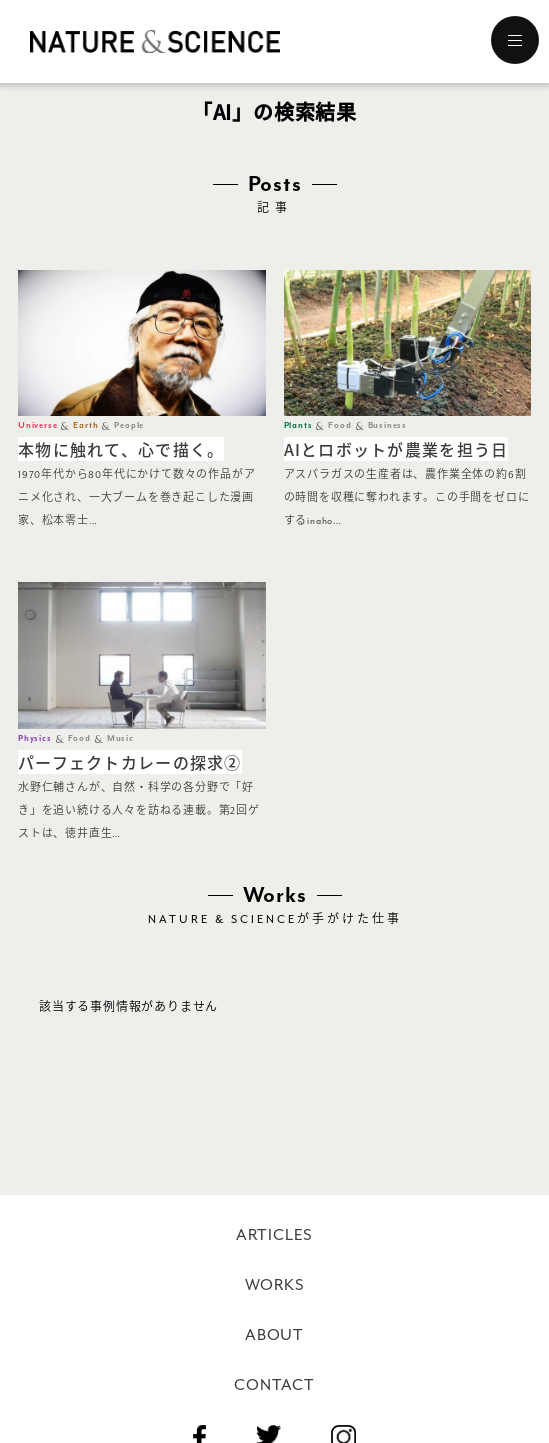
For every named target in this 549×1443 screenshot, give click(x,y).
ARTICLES (274, 1235)
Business (387, 425)
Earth (85, 425)
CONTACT (274, 1385)
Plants (298, 425)
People (129, 425)
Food (339, 425)
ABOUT (274, 1335)
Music (120, 738)
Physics (35, 738)
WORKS (275, 1285)
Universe (37, 425)
